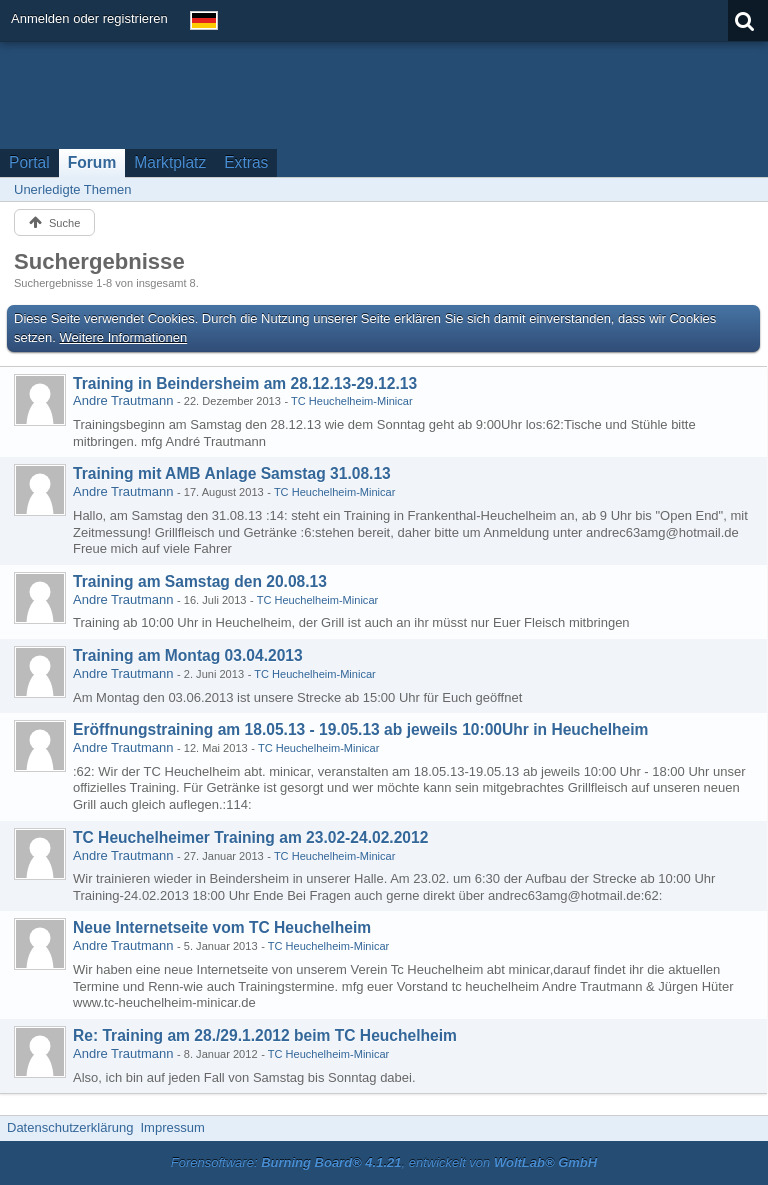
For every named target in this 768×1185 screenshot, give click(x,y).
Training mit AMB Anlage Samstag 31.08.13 (232, 473)
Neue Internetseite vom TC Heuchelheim (222, 927)
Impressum (172, 1127)
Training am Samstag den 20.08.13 (200, 581)
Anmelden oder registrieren (89, 18)
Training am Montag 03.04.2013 (188, 655)
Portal (29, 162)
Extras (246, 162)
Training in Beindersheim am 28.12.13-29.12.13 (245, 383)
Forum (92, 162)
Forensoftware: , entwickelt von (384, 1162)
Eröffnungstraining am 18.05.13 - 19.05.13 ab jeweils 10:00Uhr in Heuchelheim (360, 729)
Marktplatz (170, 162)
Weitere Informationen (124, 337)
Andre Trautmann (123, 400)
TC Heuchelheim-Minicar (352, 401)
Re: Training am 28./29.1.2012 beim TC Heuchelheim (265, 1035)
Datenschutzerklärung (70, 1127)
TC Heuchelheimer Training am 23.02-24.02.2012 (250, 837)
